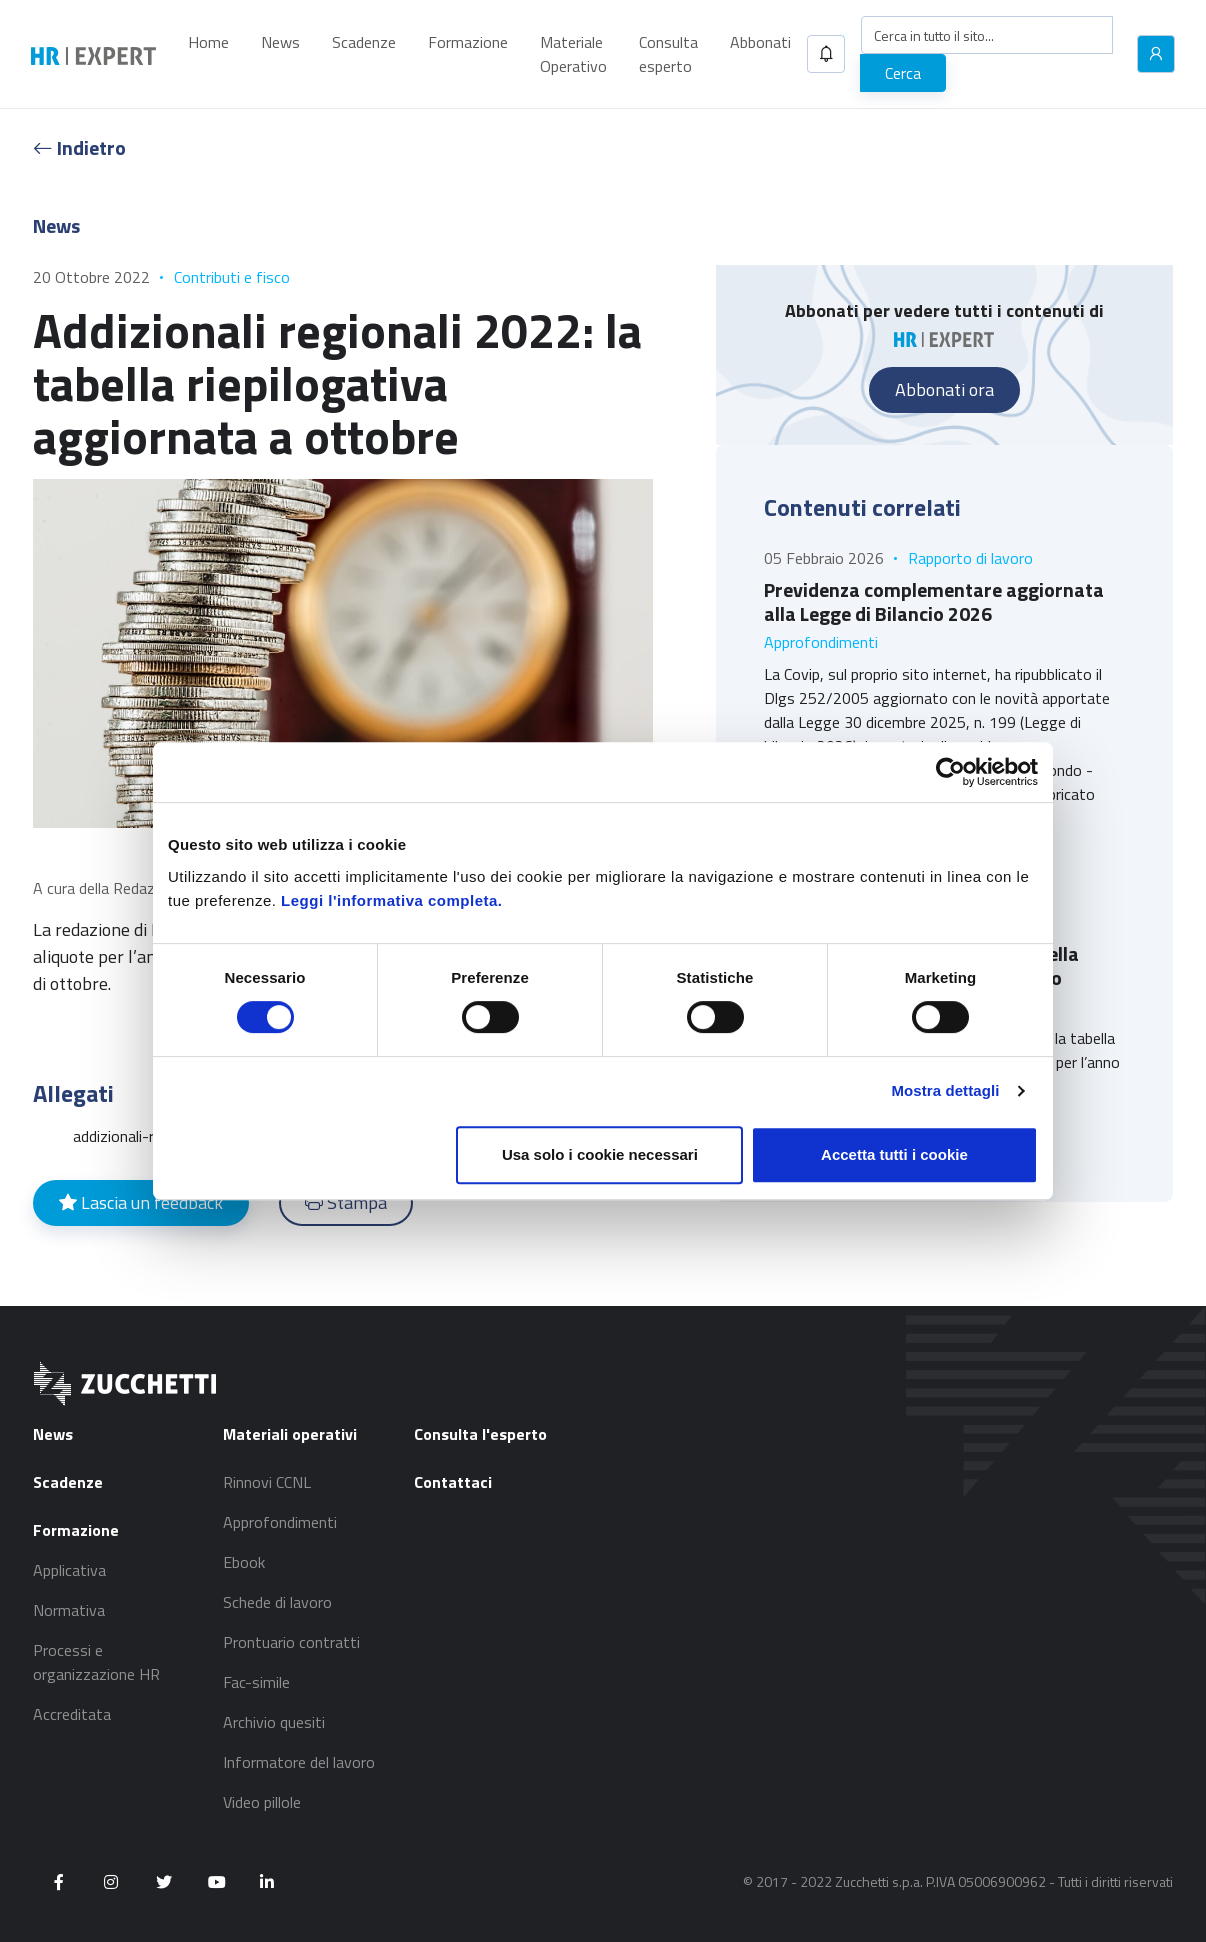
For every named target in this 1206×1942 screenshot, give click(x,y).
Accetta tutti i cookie (894, 1154)
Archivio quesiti (274, 1722)
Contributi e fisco (232, 277)
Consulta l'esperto (480, 1434)
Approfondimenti (821, 642)
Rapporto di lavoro (970, 558)
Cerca (903, 73)
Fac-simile (256, 1682)
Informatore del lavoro (299, 1762)
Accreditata (72, 1714)
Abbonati (760, 42)
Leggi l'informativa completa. (391, 900)
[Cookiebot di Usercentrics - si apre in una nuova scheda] (950, 772)
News (280, 42)
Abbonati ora (944, 389)
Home (208, 42)
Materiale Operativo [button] (573, 54)
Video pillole (262, 1802)
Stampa (346, 1202)
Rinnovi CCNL (267, 1482)
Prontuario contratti (291, 1642)
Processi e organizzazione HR (96, 1662)
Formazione (468, 42)
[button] (826, 54)
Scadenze (364, 42)
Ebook (244, 1562)
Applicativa (69, 1570)
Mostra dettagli (945, 1090)
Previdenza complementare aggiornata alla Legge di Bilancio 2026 (934, 601)
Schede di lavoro (277, 1602)
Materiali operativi (290, 1434)
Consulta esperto (668, 54)
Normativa (69, 1610)
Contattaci (453, 1482)
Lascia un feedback (141, 1202)
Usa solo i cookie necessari (600, 1154)
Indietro (79, 147)
